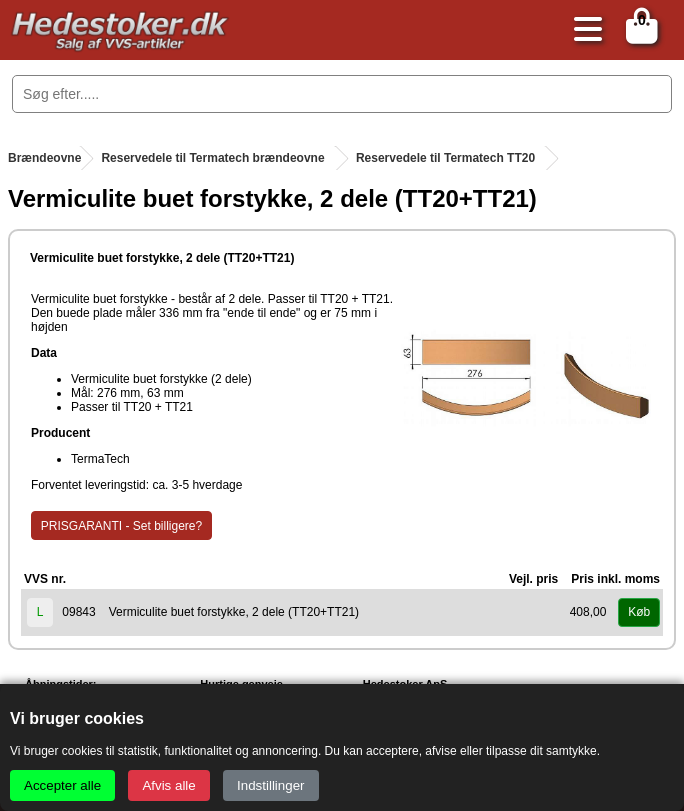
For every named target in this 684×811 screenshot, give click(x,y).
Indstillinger (270, 785)
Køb (639, 612)
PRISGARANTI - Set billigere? (121, 526)
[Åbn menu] (583, 30)
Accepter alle (62, 785)
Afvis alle (168, 785)
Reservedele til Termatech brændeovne (212, 158)
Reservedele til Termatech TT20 (445, 158)
